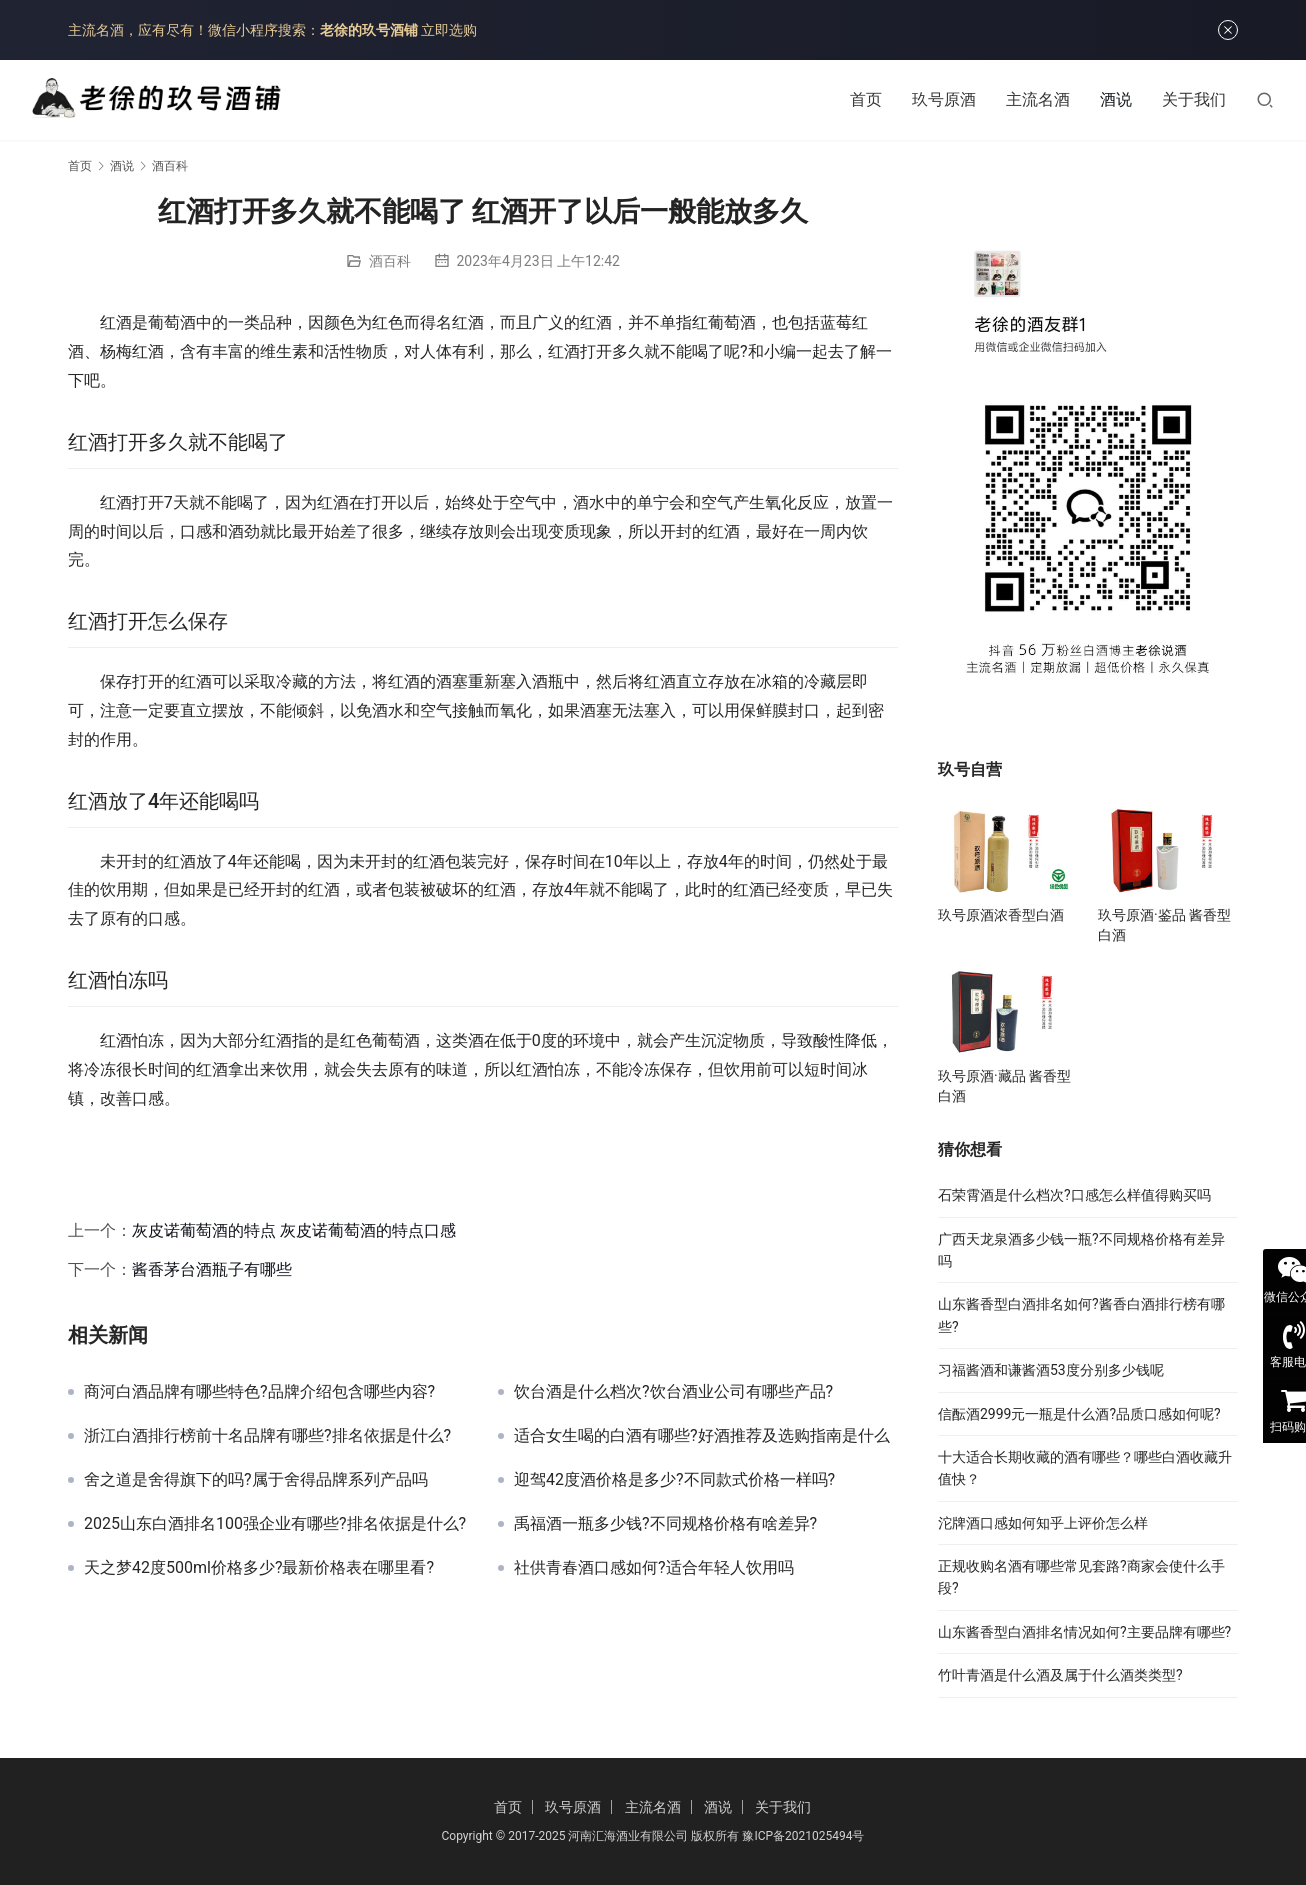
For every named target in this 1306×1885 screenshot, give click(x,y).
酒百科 (390, 261)
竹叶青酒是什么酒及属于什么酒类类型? (1060, 1675)
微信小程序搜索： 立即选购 (342, 30)
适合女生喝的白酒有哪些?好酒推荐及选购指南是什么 (702, 1436)
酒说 (1116, 99)
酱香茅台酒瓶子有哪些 (212, 1269)
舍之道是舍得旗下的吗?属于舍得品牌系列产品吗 (256, 1480)
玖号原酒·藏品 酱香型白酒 (1004, 1086)
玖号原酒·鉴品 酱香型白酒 (1164, 925)
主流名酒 (1038, 99)
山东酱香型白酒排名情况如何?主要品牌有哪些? (1084, 1632)
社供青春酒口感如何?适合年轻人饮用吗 (654, 1568)
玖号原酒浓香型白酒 (1001, 915)
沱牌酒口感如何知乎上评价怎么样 (1043, 1523)
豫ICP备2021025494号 (803, 1836)
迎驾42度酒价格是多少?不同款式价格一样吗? (674, 1480)
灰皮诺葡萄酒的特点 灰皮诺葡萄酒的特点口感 (294, 1230)
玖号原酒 (944, 99)
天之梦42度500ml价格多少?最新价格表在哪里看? (259, 1568)
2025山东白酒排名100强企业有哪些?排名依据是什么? (275, 1524)
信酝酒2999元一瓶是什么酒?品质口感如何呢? (1079, 1414)
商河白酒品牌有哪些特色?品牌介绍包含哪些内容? (259, 1392)
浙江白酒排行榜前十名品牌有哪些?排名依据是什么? (267, 1436)
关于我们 (1194, 99)
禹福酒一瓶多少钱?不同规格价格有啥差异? (665, 1524)
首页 (866, 99)
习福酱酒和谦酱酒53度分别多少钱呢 (1051, 1370)
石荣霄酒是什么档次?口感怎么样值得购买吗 (1074, 1195)
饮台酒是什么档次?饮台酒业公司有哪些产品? (673, 1392)
